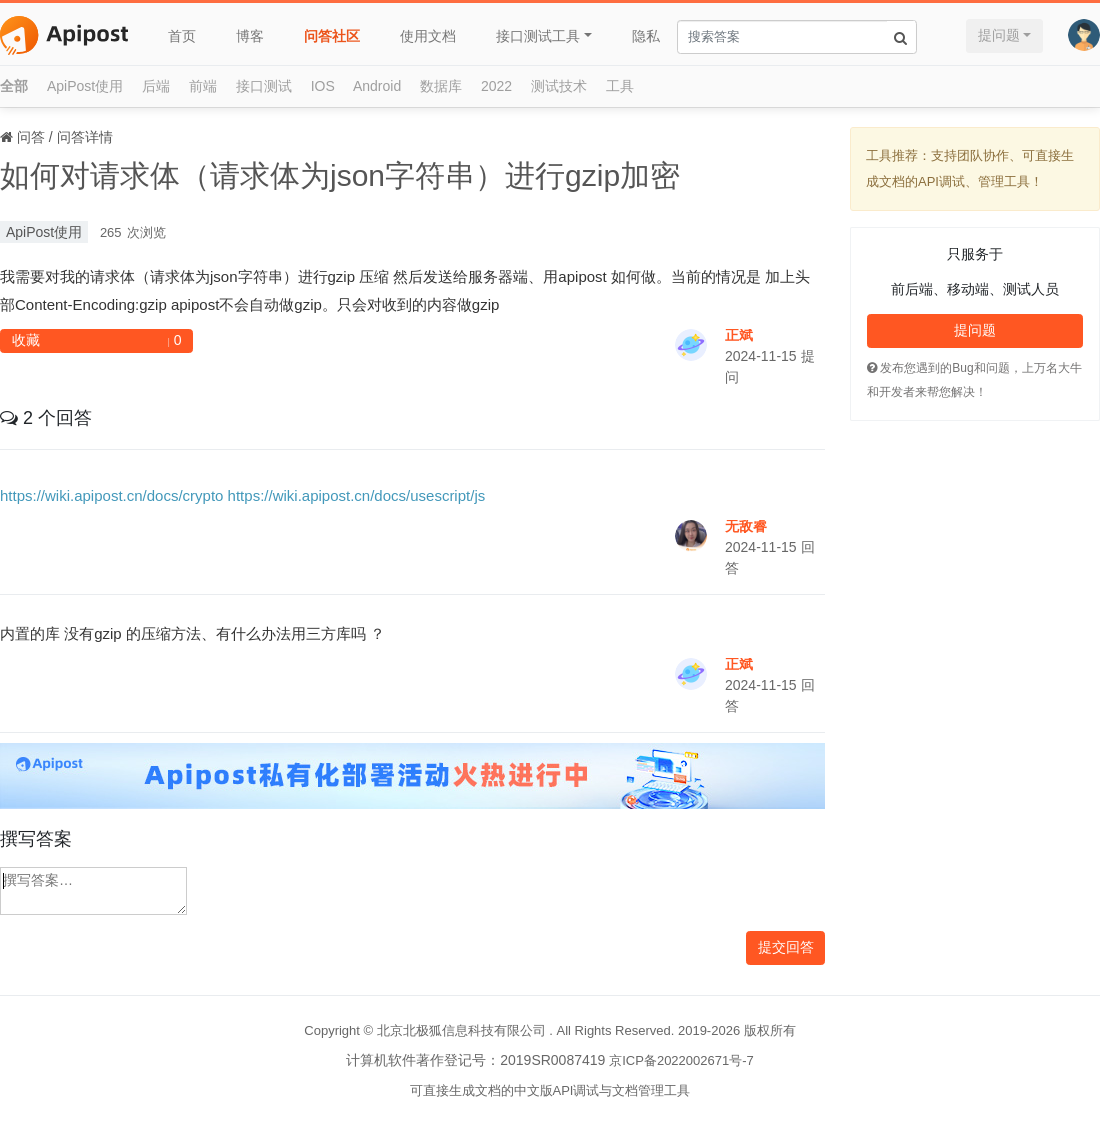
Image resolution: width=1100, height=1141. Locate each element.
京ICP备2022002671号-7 (681, 1060)
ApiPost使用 (85, 86)
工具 (620, 86)
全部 (14, 86)
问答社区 (332, 36)
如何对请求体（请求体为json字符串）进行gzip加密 (340, 175)
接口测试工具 (538, 36)
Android (377, 86)
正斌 (739, 335)
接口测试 (264, 86)
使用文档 (428, 36)
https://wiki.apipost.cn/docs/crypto (111, 495)
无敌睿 (746, 526)
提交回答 (786, 947)
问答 (31, 137)
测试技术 (559, 86)
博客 (250, 36)
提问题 (999, 35)
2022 (496, 86)
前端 (203, 86)
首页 (182, 36)
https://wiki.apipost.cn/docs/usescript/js (357, 495)
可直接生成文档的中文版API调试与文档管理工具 (550, 1090)
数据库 (441, 86)
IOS (323, 86)
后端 (156, 86)
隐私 (646, 36)
